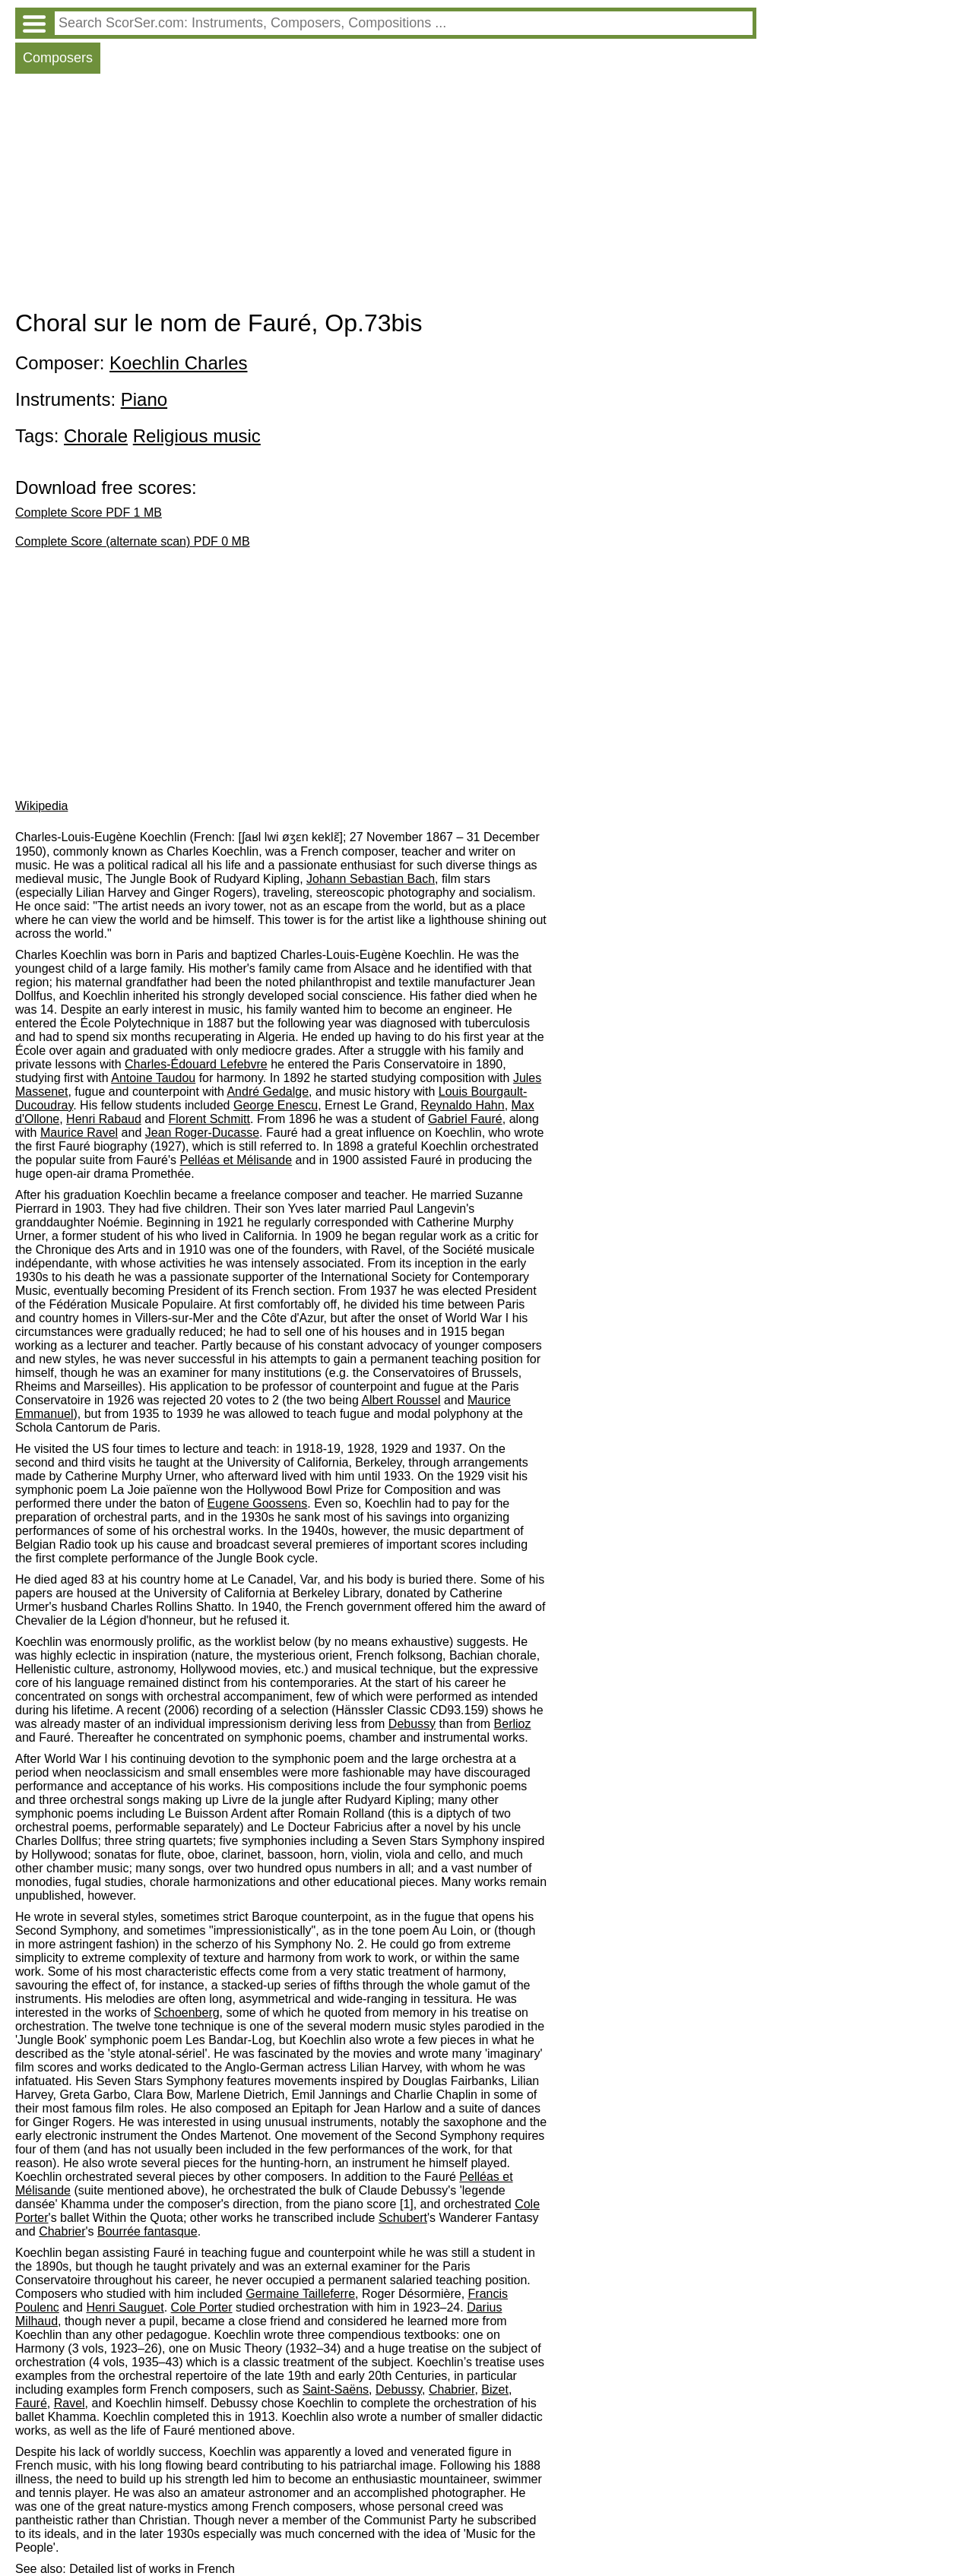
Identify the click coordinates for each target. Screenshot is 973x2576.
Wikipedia (41, 805)
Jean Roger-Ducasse (202, 1132)
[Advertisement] (385, 195)
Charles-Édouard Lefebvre (196, 1064)
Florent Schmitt (209, 1118)
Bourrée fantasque (147, 2231)
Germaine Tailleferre (300, 2293)
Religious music (197, 436)
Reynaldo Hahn (462, 1105)
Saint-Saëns (336, 2389)
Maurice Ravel (79, 1132)
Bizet (495, 2389)
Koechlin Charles (178, 363)
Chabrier (62, 2231)
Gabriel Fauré (465, 1118)
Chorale (96, 436)
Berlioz (512, 1723)
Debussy (412, 1723)
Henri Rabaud (103, 1118)
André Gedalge (268, 1091)
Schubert (403, 2217)
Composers (58, 57)
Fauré (31, 2403)
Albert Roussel (400, 1400)
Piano (144, 399)
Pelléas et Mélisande (236, 1160)
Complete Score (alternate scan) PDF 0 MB (132, 541)
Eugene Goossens (258, 1503)
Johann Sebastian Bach (370, 878)
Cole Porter (202, 2307)
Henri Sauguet (124, 2307)
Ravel (69, 2403)
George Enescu (275, 1105)
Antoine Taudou (153, 1077)
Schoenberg (186, 2012)
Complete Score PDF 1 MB (88, 512)
